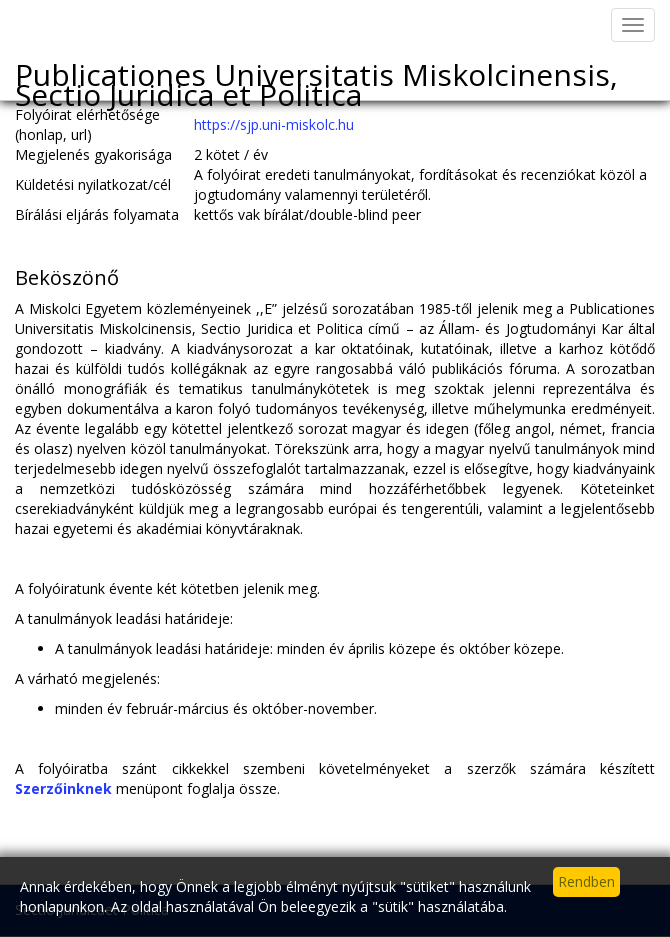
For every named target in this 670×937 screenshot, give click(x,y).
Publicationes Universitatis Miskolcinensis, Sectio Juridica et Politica (316, 77)
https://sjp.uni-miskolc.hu (274, 124)
